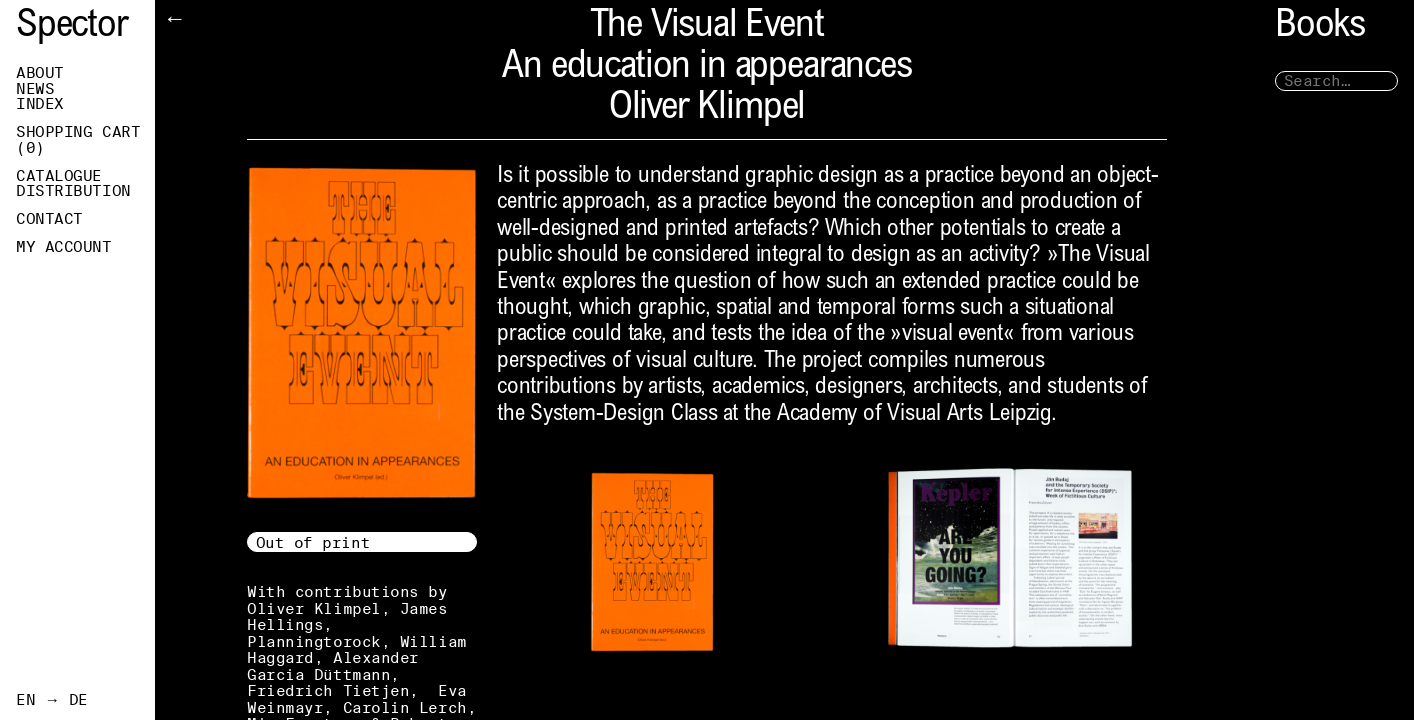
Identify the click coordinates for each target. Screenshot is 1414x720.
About (40, 73)
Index (40, 104)
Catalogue (59, 176)
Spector (72, 27)
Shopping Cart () (78, 140)
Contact (49, 219)
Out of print (313, 542)
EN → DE (52, 700)
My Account (64, 247)
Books (1320, 27)
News (35, 89)
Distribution (73, 191)
